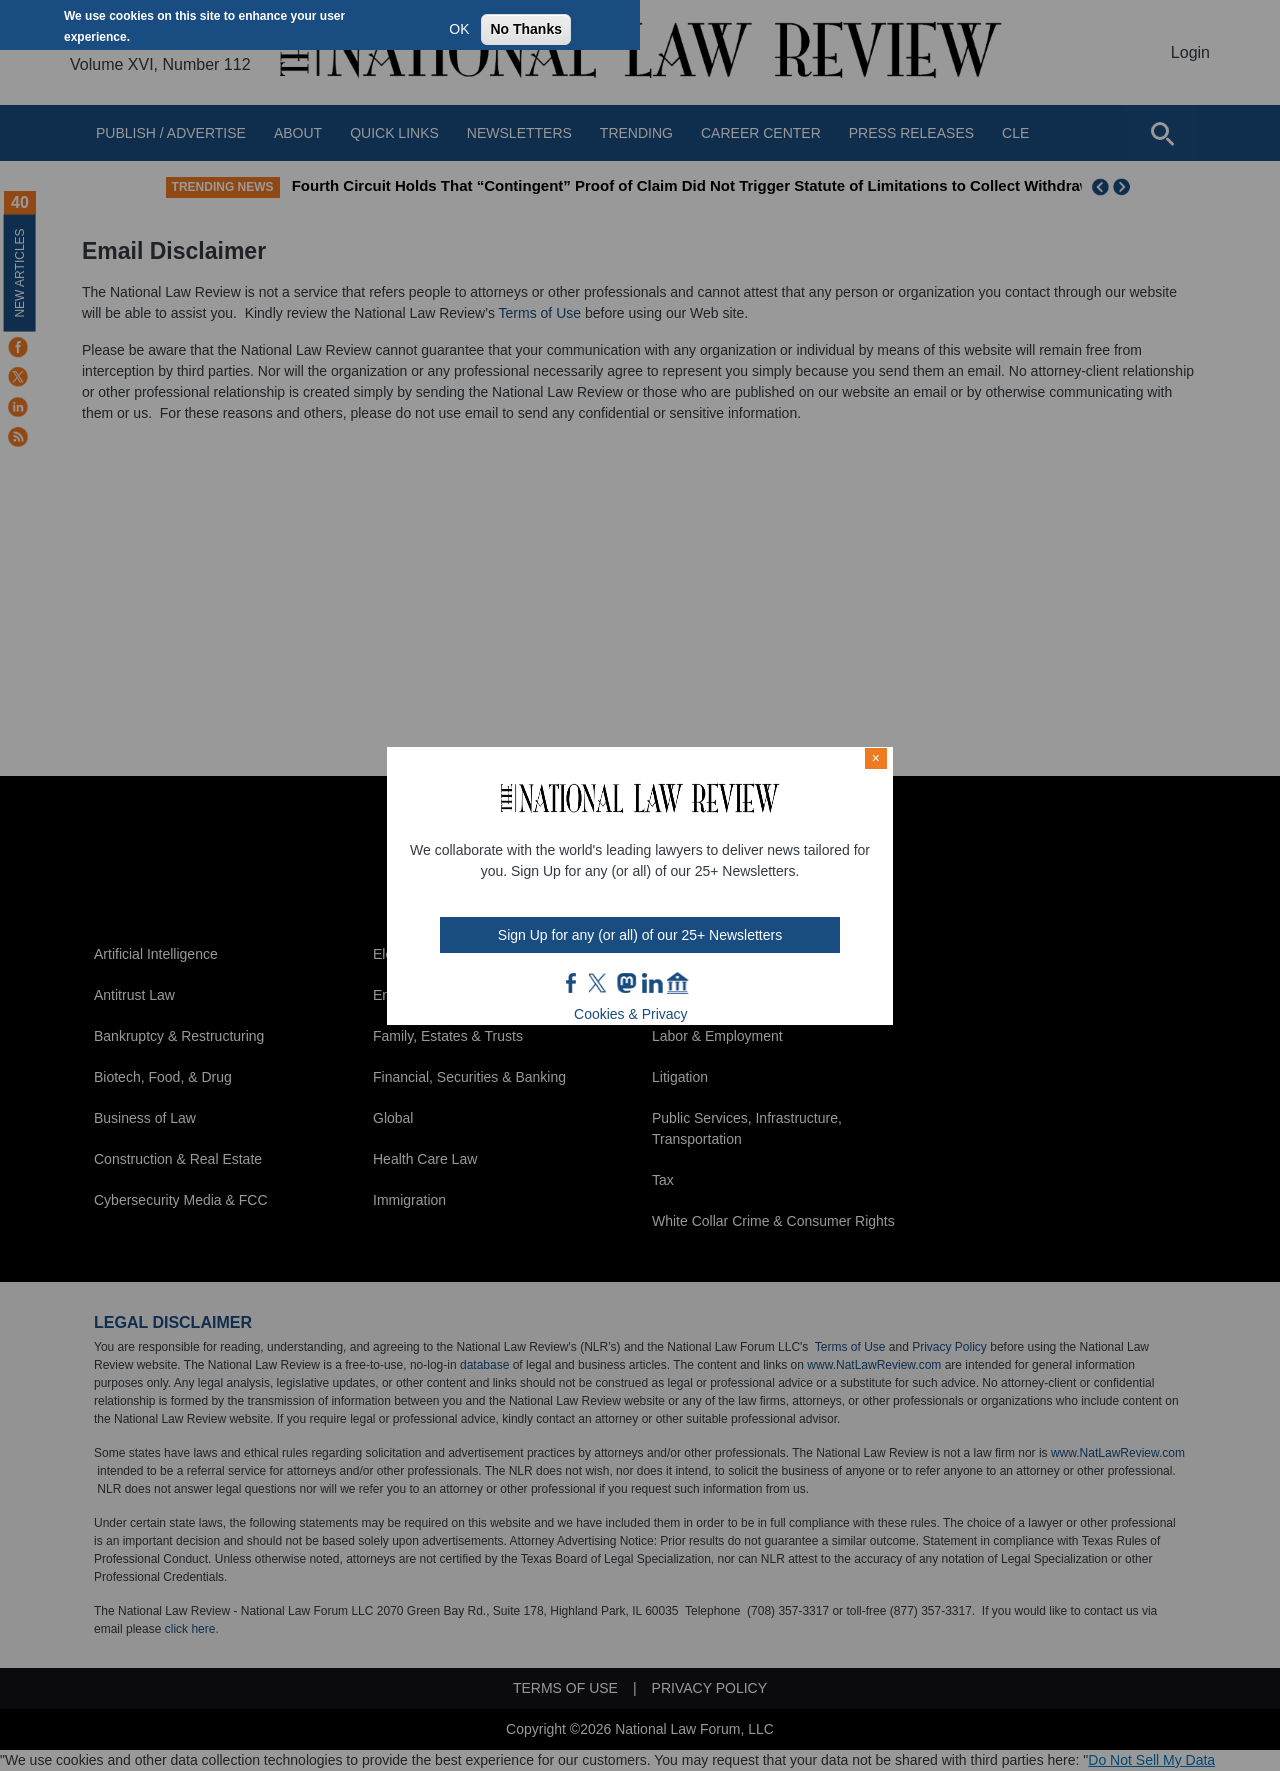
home (678, 983)
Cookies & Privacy (631, 1014)
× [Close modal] (876, 758)
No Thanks (526, 29)
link (652, 983)
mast (626, 983)
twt (600, 983)
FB (572, 983)
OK (459, 29)
